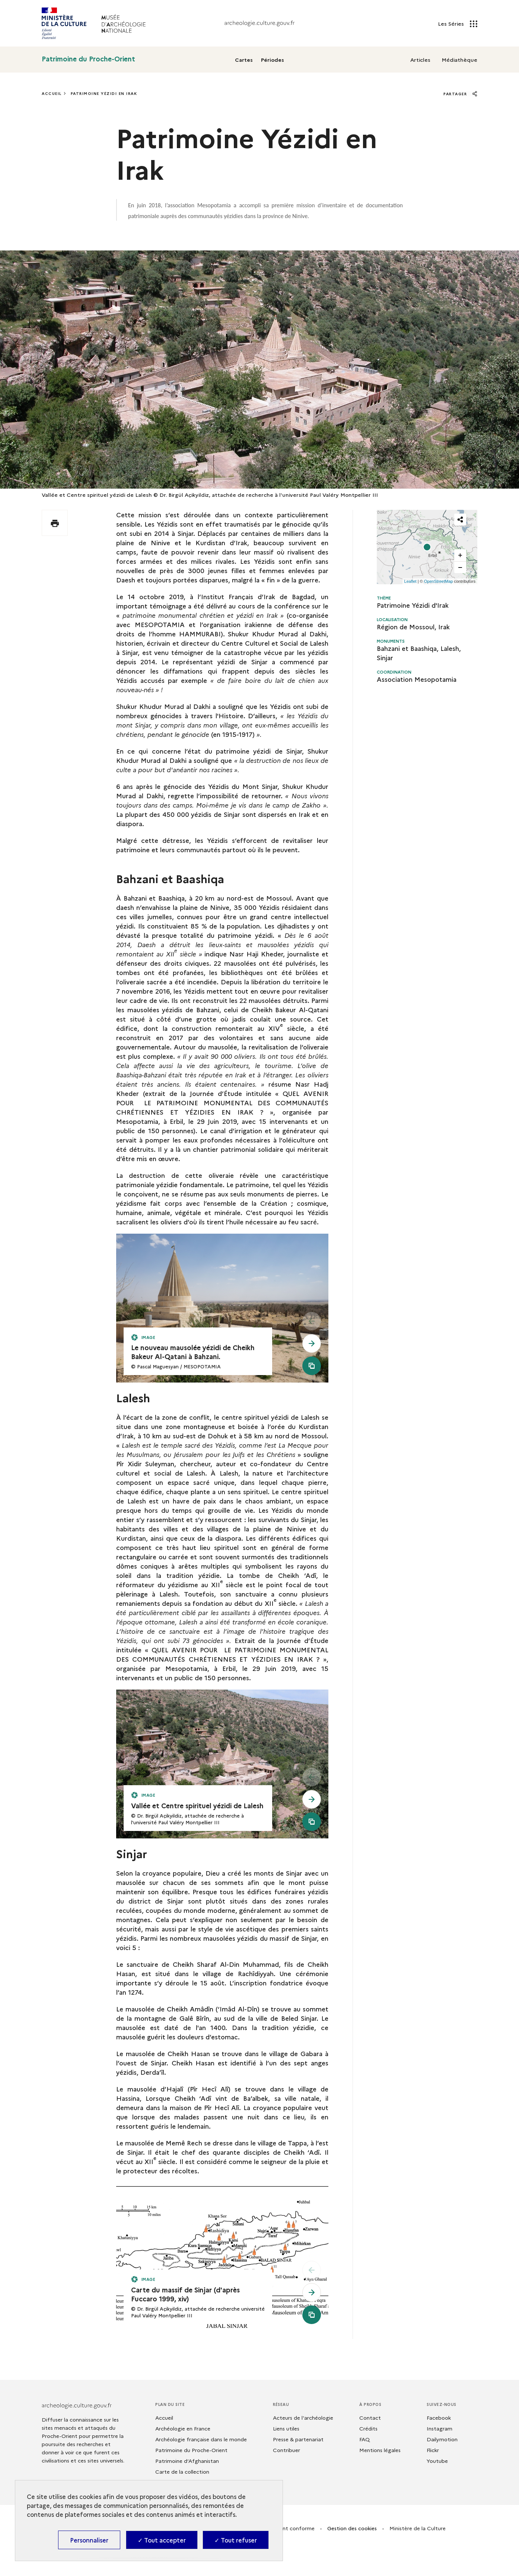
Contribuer (286, 2450)
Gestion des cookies (352, 2528)
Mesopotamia (214, 205)
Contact (370, 2417)
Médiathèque (459, 59)
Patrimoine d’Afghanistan (187, 2460)
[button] (427, 547)
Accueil (52, 93)
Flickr (433, 2450)
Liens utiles (286, 2428)
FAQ (364, 2439)
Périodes (272, 59)
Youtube (437, 2460)
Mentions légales (380, 2450)
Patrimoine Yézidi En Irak (104, 93)
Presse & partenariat (298, 2439)
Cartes (244, 59)
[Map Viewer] (427, 547)
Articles (420, 59)
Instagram (439, 2428)
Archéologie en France (182, 2428)
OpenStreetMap (438, 581)
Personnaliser (89, 2540)
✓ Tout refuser (235, 2540)
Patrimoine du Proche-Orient (88, 58)
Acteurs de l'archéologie (303, 2417)
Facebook (439, 2417)
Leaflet (410, 581)
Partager (460, 93)
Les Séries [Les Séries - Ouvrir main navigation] (457, 23)
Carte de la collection (182, 2471)
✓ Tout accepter (162, 2540)
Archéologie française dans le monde (201, 2439)
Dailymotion (442, 2439)
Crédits (368, 2428)
